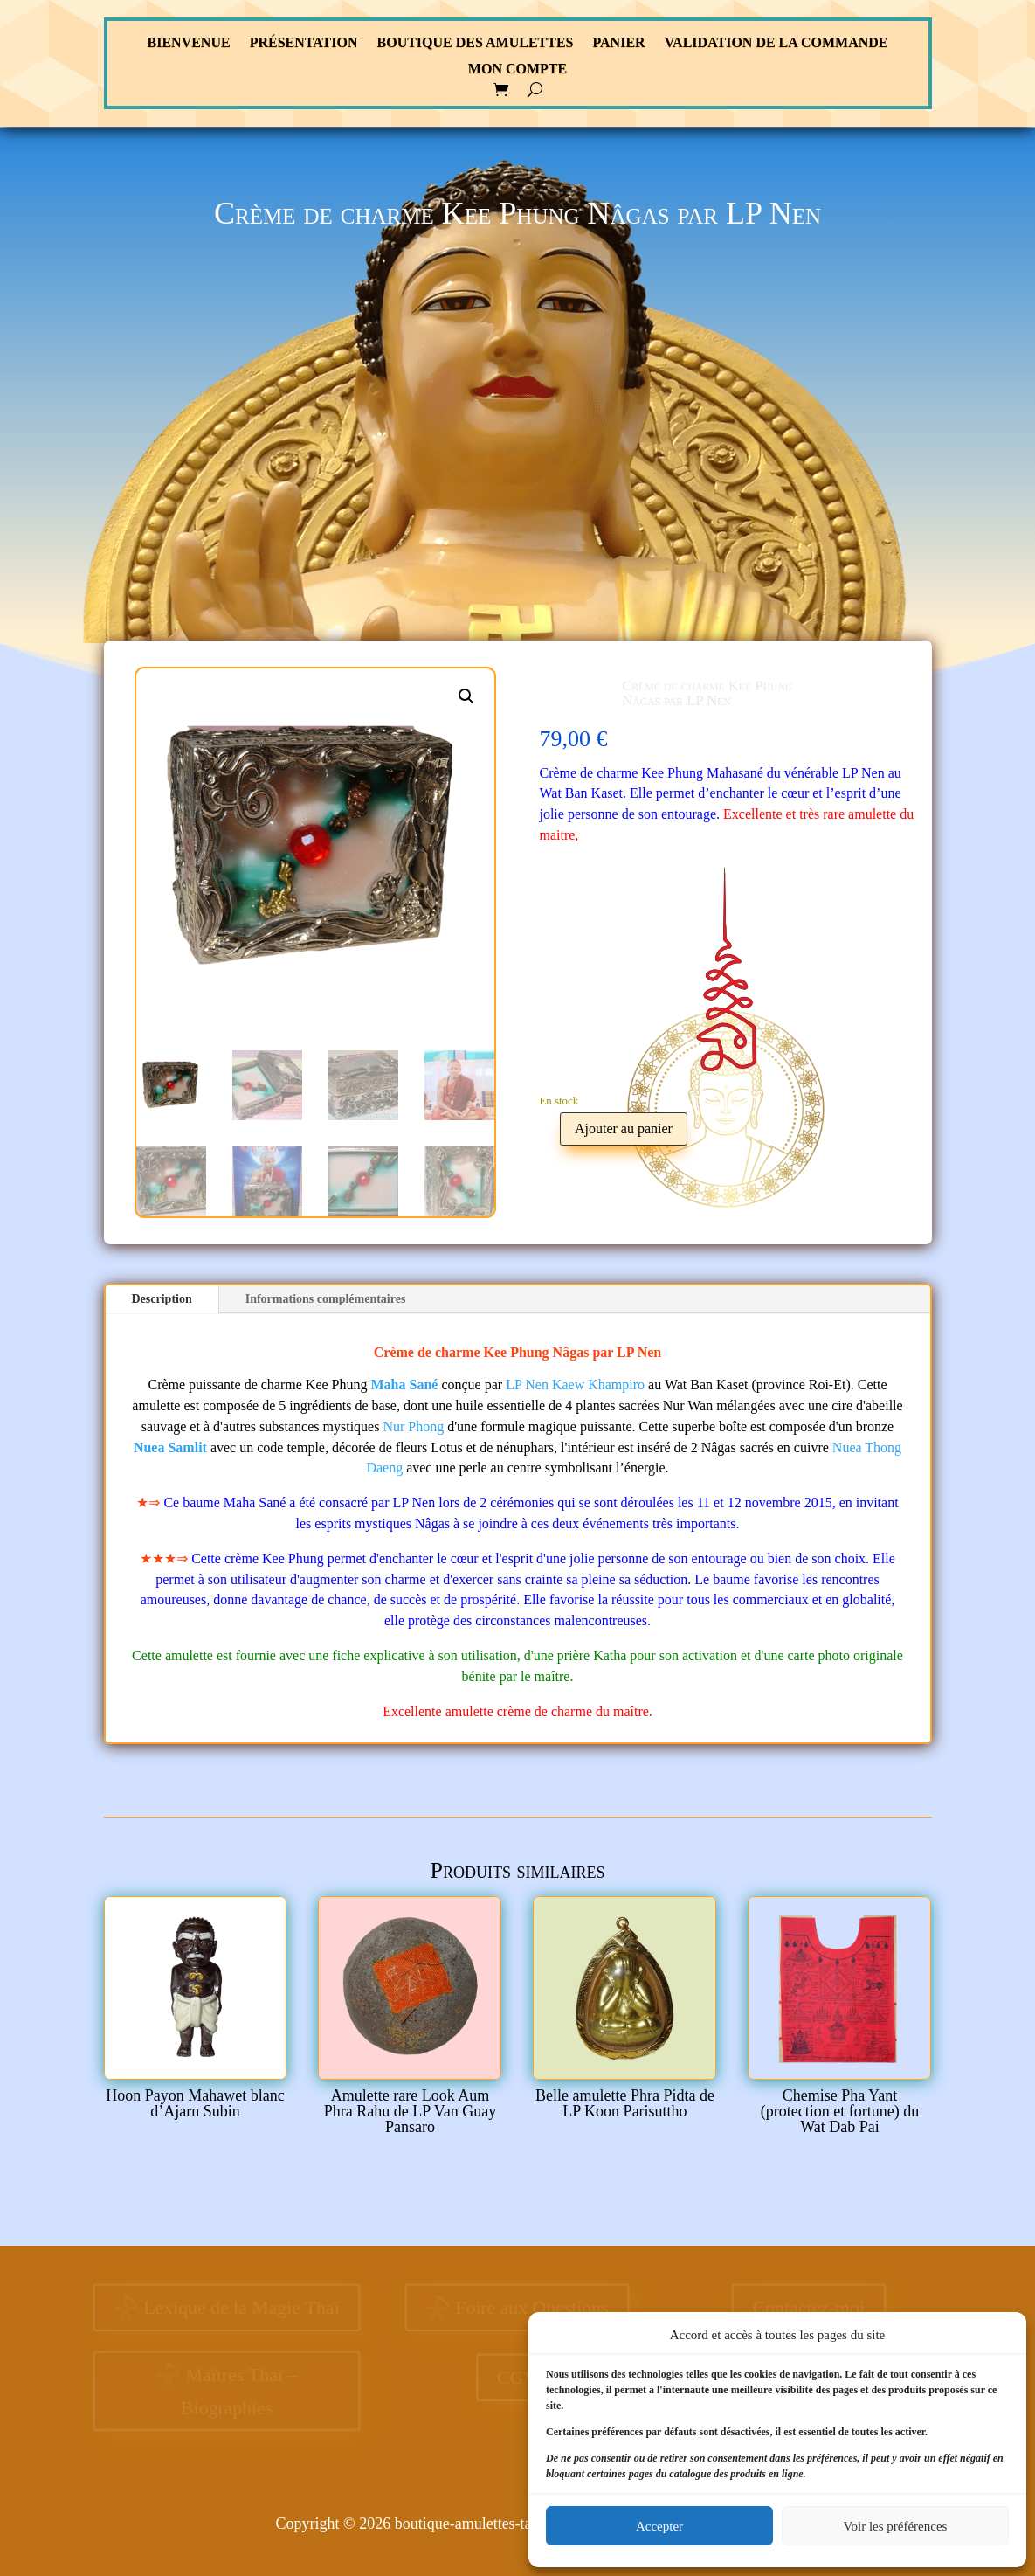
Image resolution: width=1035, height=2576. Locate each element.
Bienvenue (189, 43)
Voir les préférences (896, 2526)
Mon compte (517, 69)
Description (162, 1298)
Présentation (304, 43)
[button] (466, 696)
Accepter (659, 2526)
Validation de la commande (776, 43)
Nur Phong (413, 1426)
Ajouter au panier (624, 1128)
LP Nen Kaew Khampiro (575, 1384)
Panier (618, 43)
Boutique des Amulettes (475, 43)
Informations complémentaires (325, 1298)
